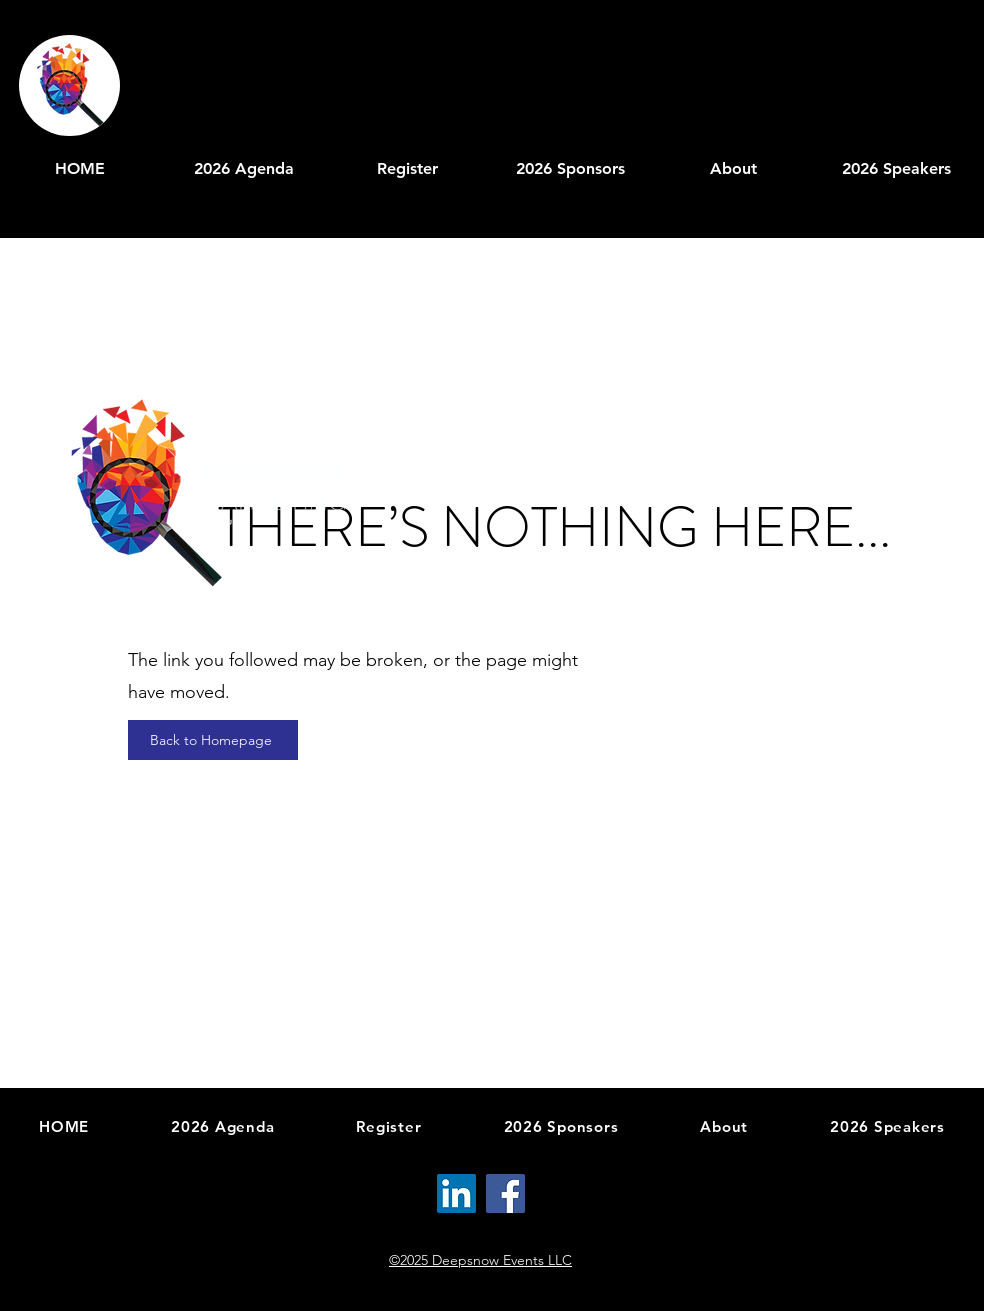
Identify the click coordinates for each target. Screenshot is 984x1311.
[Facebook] (505, 1193)
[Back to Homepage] (213, 740)
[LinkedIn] (456, 1193)
